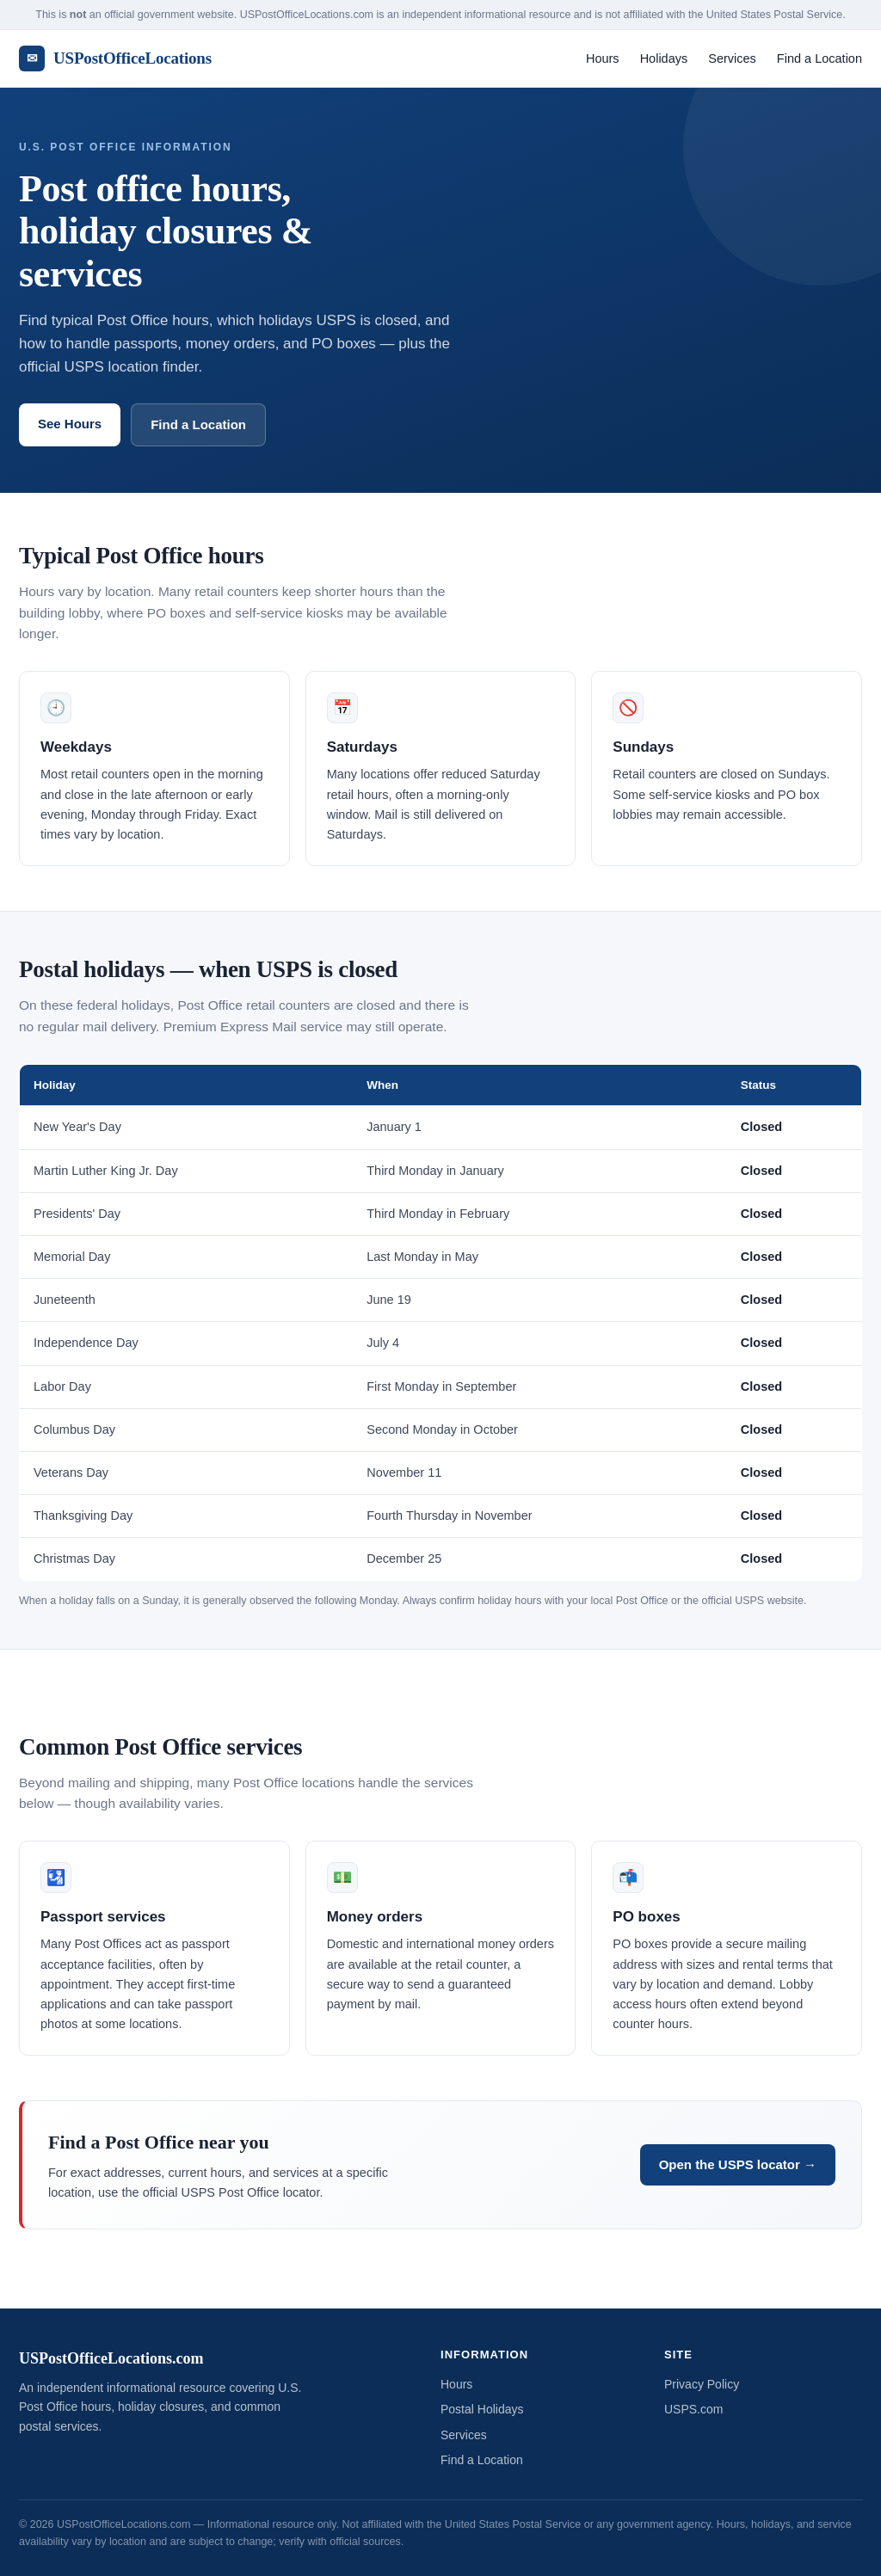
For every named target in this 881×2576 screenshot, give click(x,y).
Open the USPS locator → (737, 2164)
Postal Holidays (482, 2409)
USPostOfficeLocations (115, 58)
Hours (602, 58)
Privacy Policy (701, 2384)
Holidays (664, 58)
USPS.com (693, 2409)
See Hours (70, 423)
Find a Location (819, 58)
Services (732, 58)
